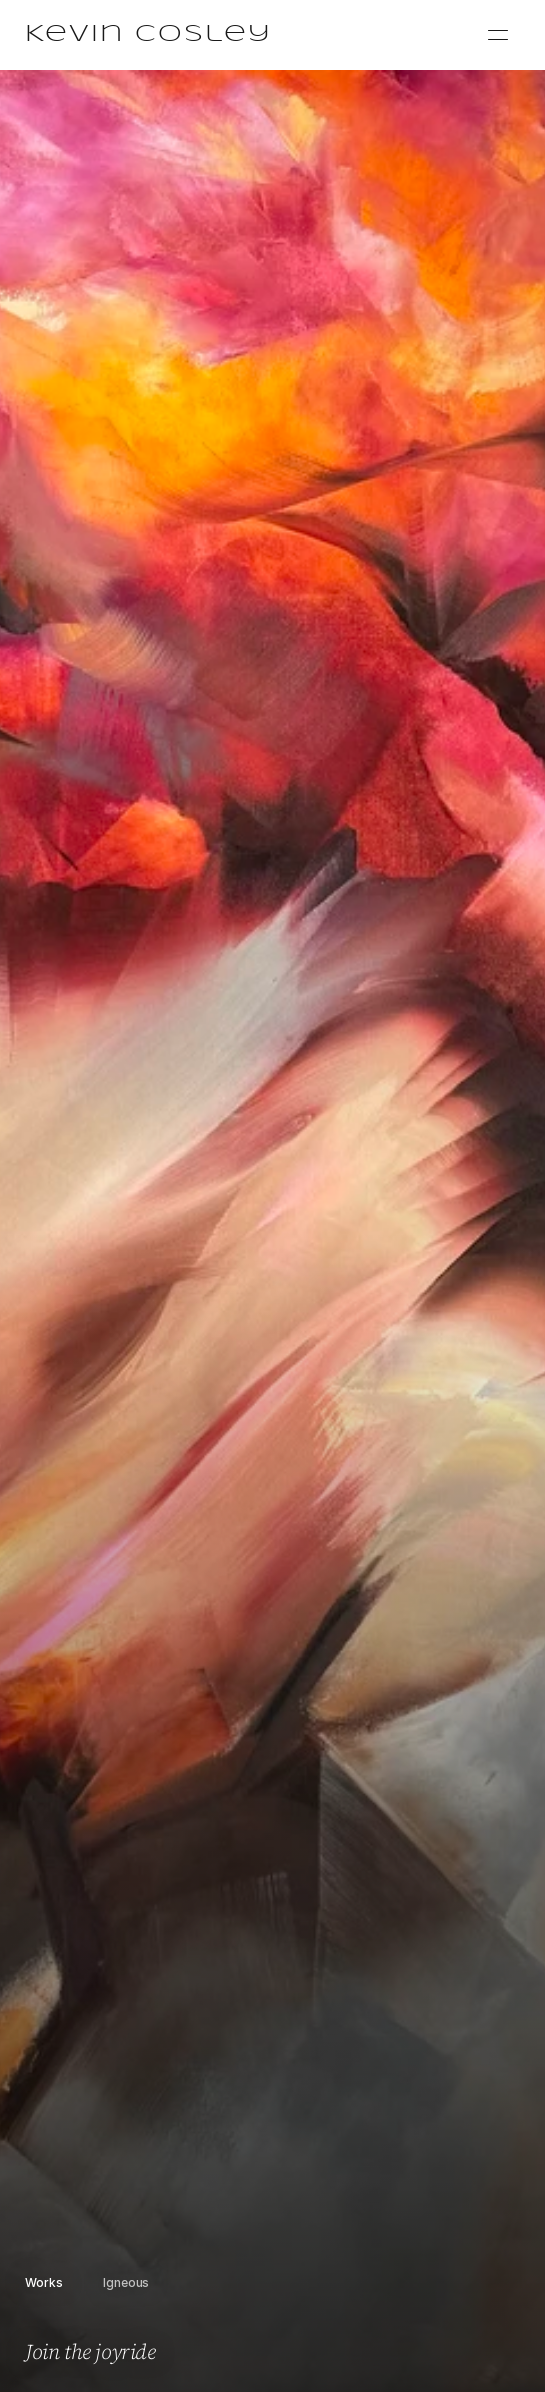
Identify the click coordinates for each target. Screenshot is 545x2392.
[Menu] (498, 35)
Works (44, 2282)
